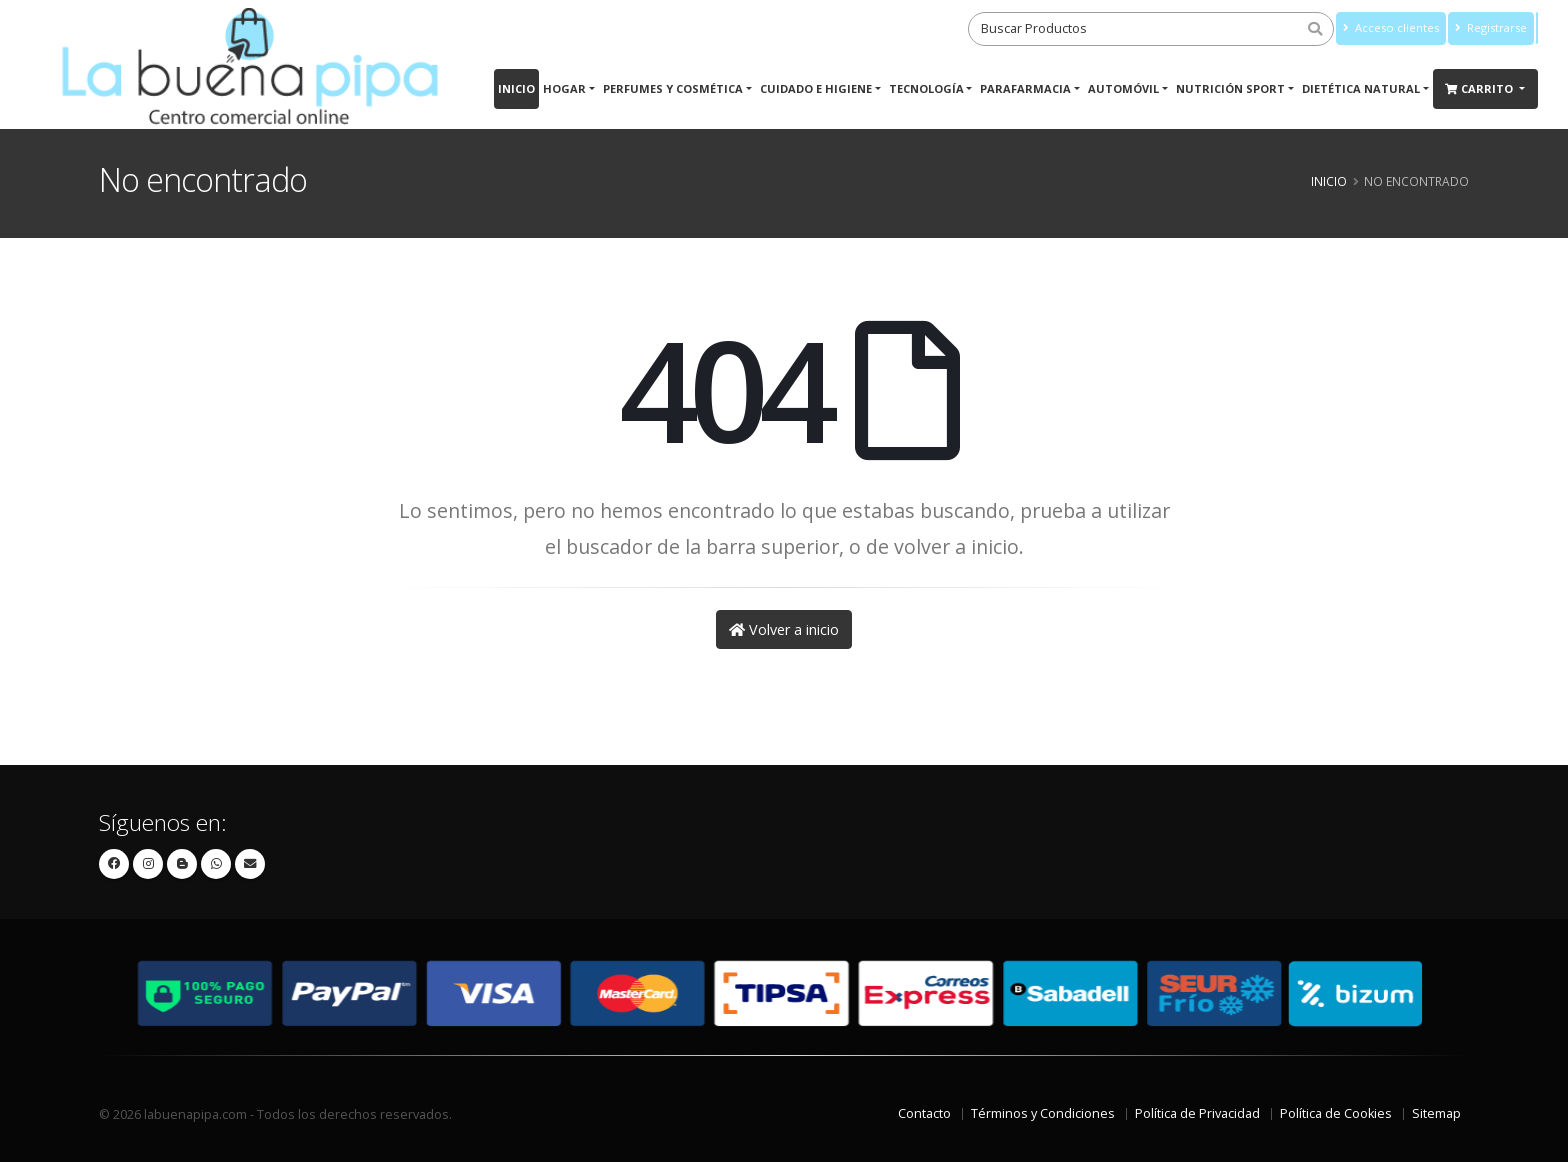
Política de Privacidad (1197, 1113)
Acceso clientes (1391, 27)
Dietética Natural (1361, 88)
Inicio (516, 88)
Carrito (1480, 88)
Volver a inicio (784, 629)
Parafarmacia (1025, 88)
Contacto (924, 1113)
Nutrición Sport (1230, 88)
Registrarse (1491, 27)
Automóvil (1123, 88)
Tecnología (926, 88)
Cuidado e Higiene (816, 88)
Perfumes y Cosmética (673, 88)
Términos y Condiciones (1043, 1113)
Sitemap (1436, 1113)
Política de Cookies (1336, 1113)
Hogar (564, 88)
